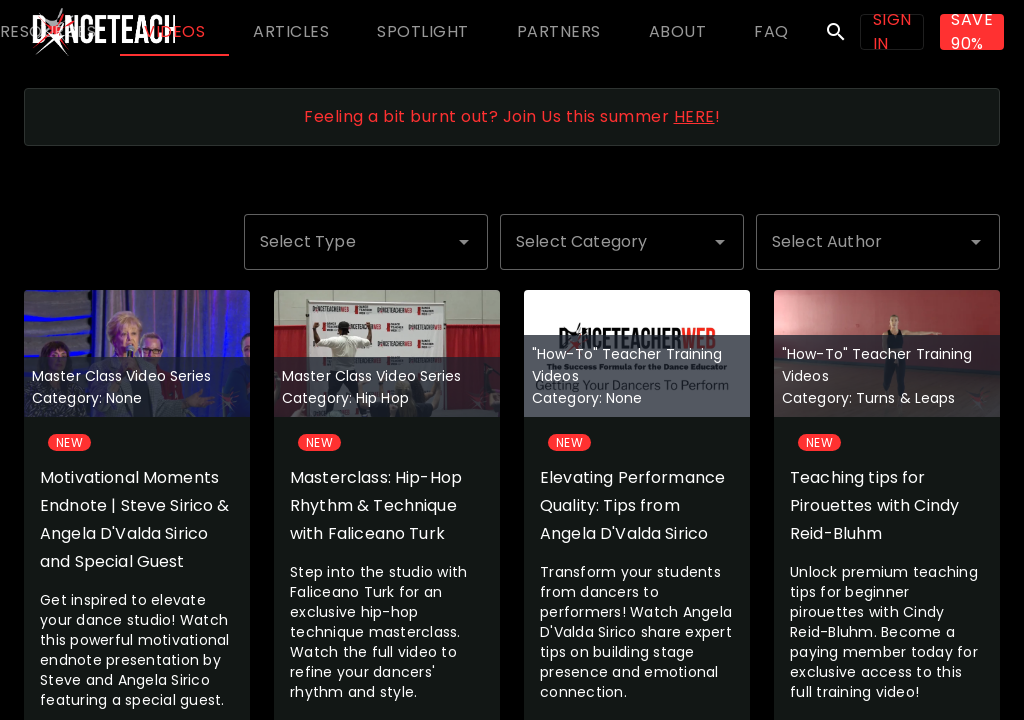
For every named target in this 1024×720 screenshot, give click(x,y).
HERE (694, 116)
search (836, 32)
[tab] (174, 32)
